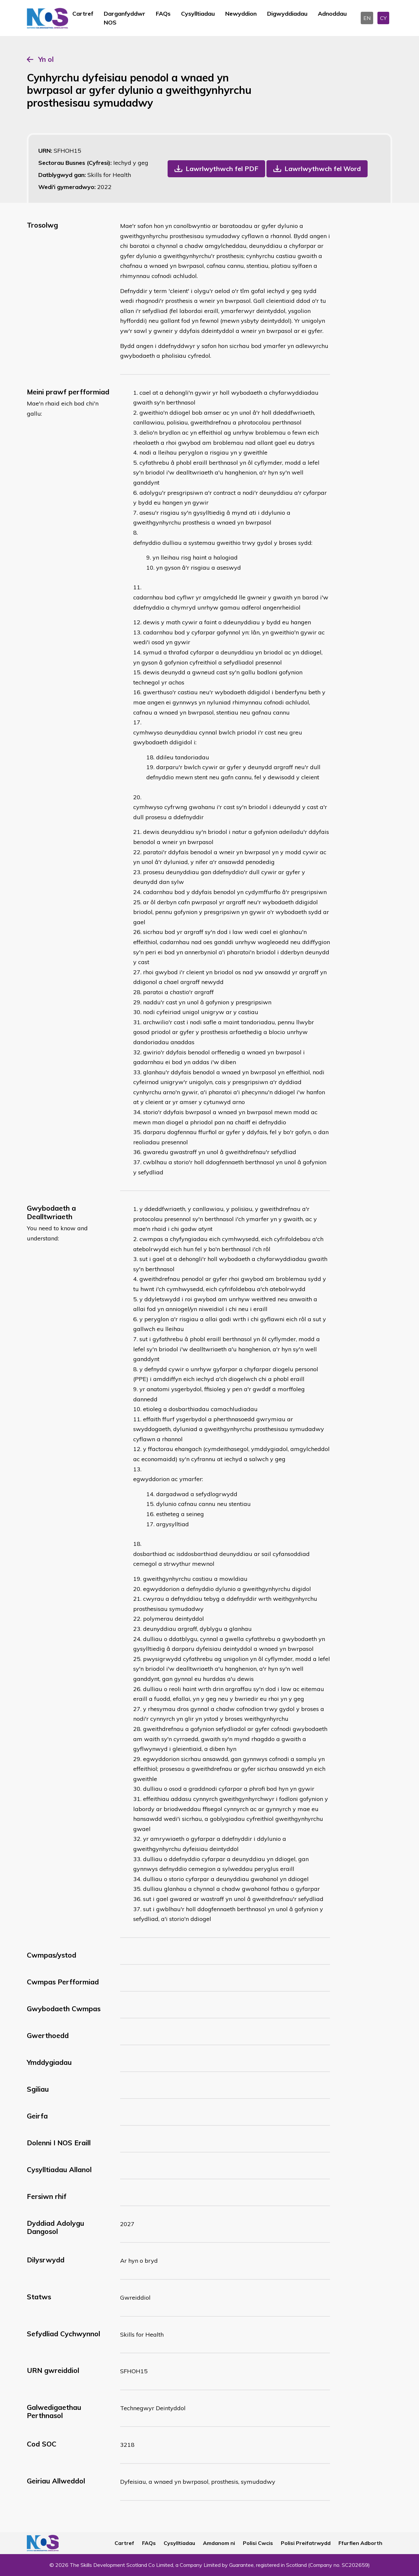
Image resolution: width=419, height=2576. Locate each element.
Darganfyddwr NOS (124, 18)
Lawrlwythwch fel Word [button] (322, 168)
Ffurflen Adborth (360, 2543)
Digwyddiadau (287, 13)
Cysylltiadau (198, 13)
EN (367, 18)
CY (383, 18)
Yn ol (46, 59)
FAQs (163, 13)
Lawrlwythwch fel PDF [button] (222, 168)
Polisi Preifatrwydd (306, 2543)
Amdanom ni (219, 2543)
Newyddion (241, 13)
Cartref (82, 13)
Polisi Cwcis (258, 2543)
